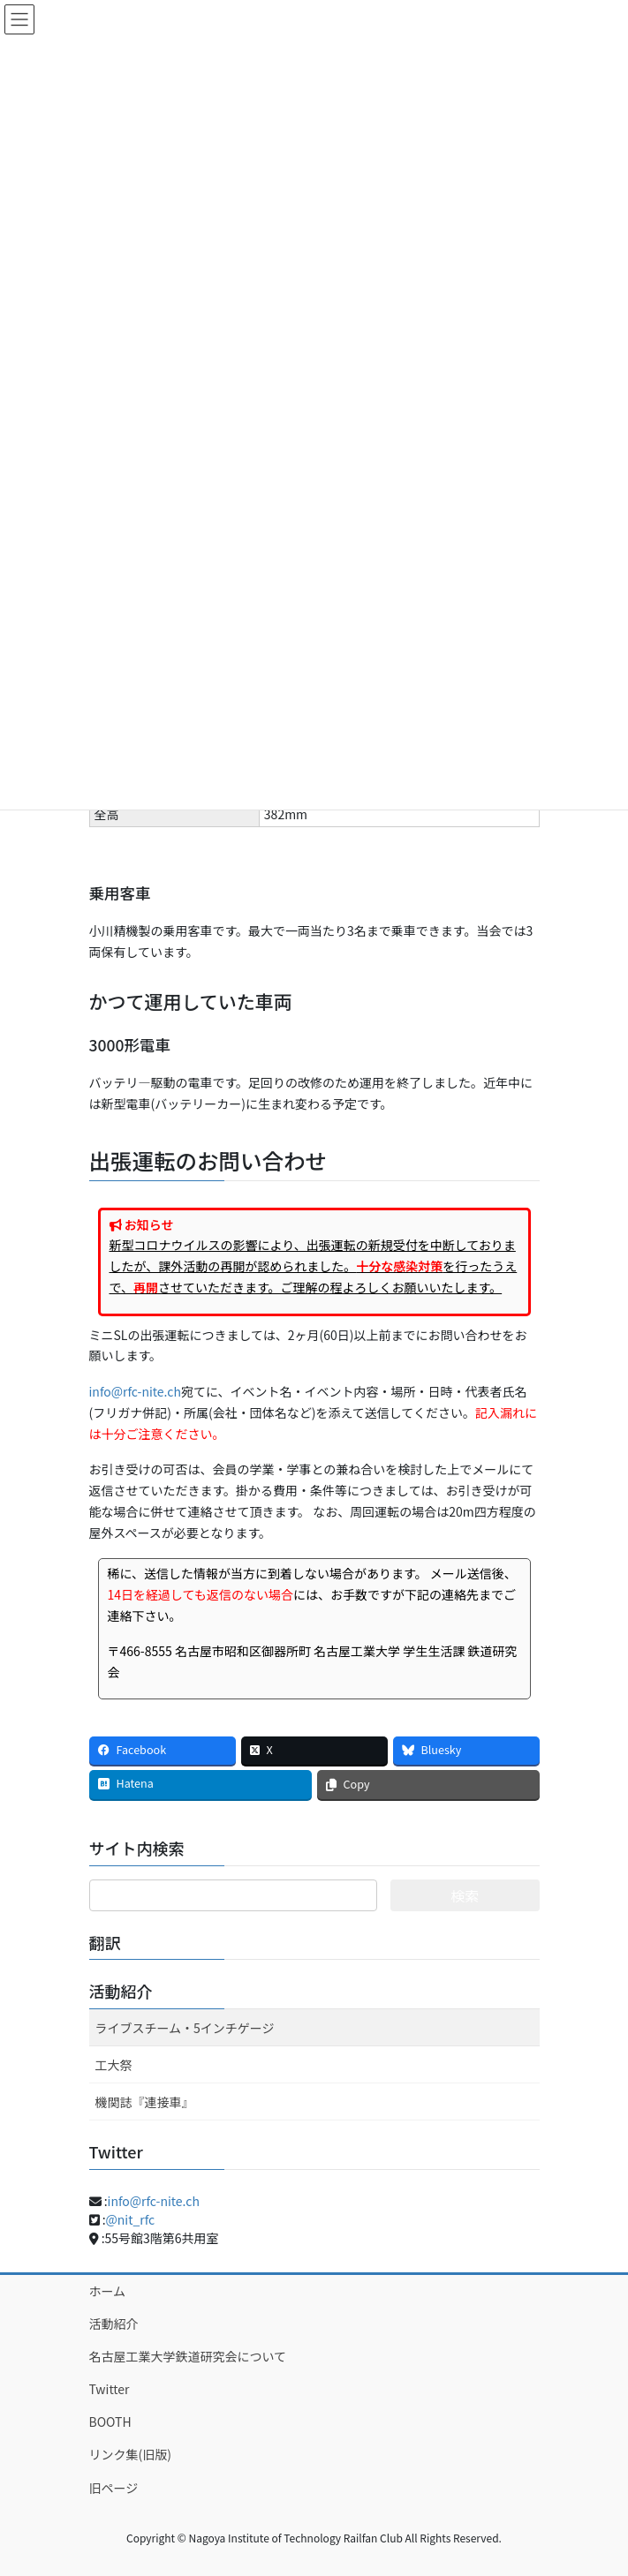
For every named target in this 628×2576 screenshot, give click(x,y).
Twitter (109, 2389)
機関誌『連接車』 (144, 2102)
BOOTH (110, 2421)
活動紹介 (121, 1990)
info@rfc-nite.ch (135, 1391)
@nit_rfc (130, 2219)
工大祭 (113, 2065)
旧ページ (114, 2488)
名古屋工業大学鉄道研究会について (188, 2356)
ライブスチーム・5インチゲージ (185, 2028)
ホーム (107, 2291)
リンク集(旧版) (130, 2454)
